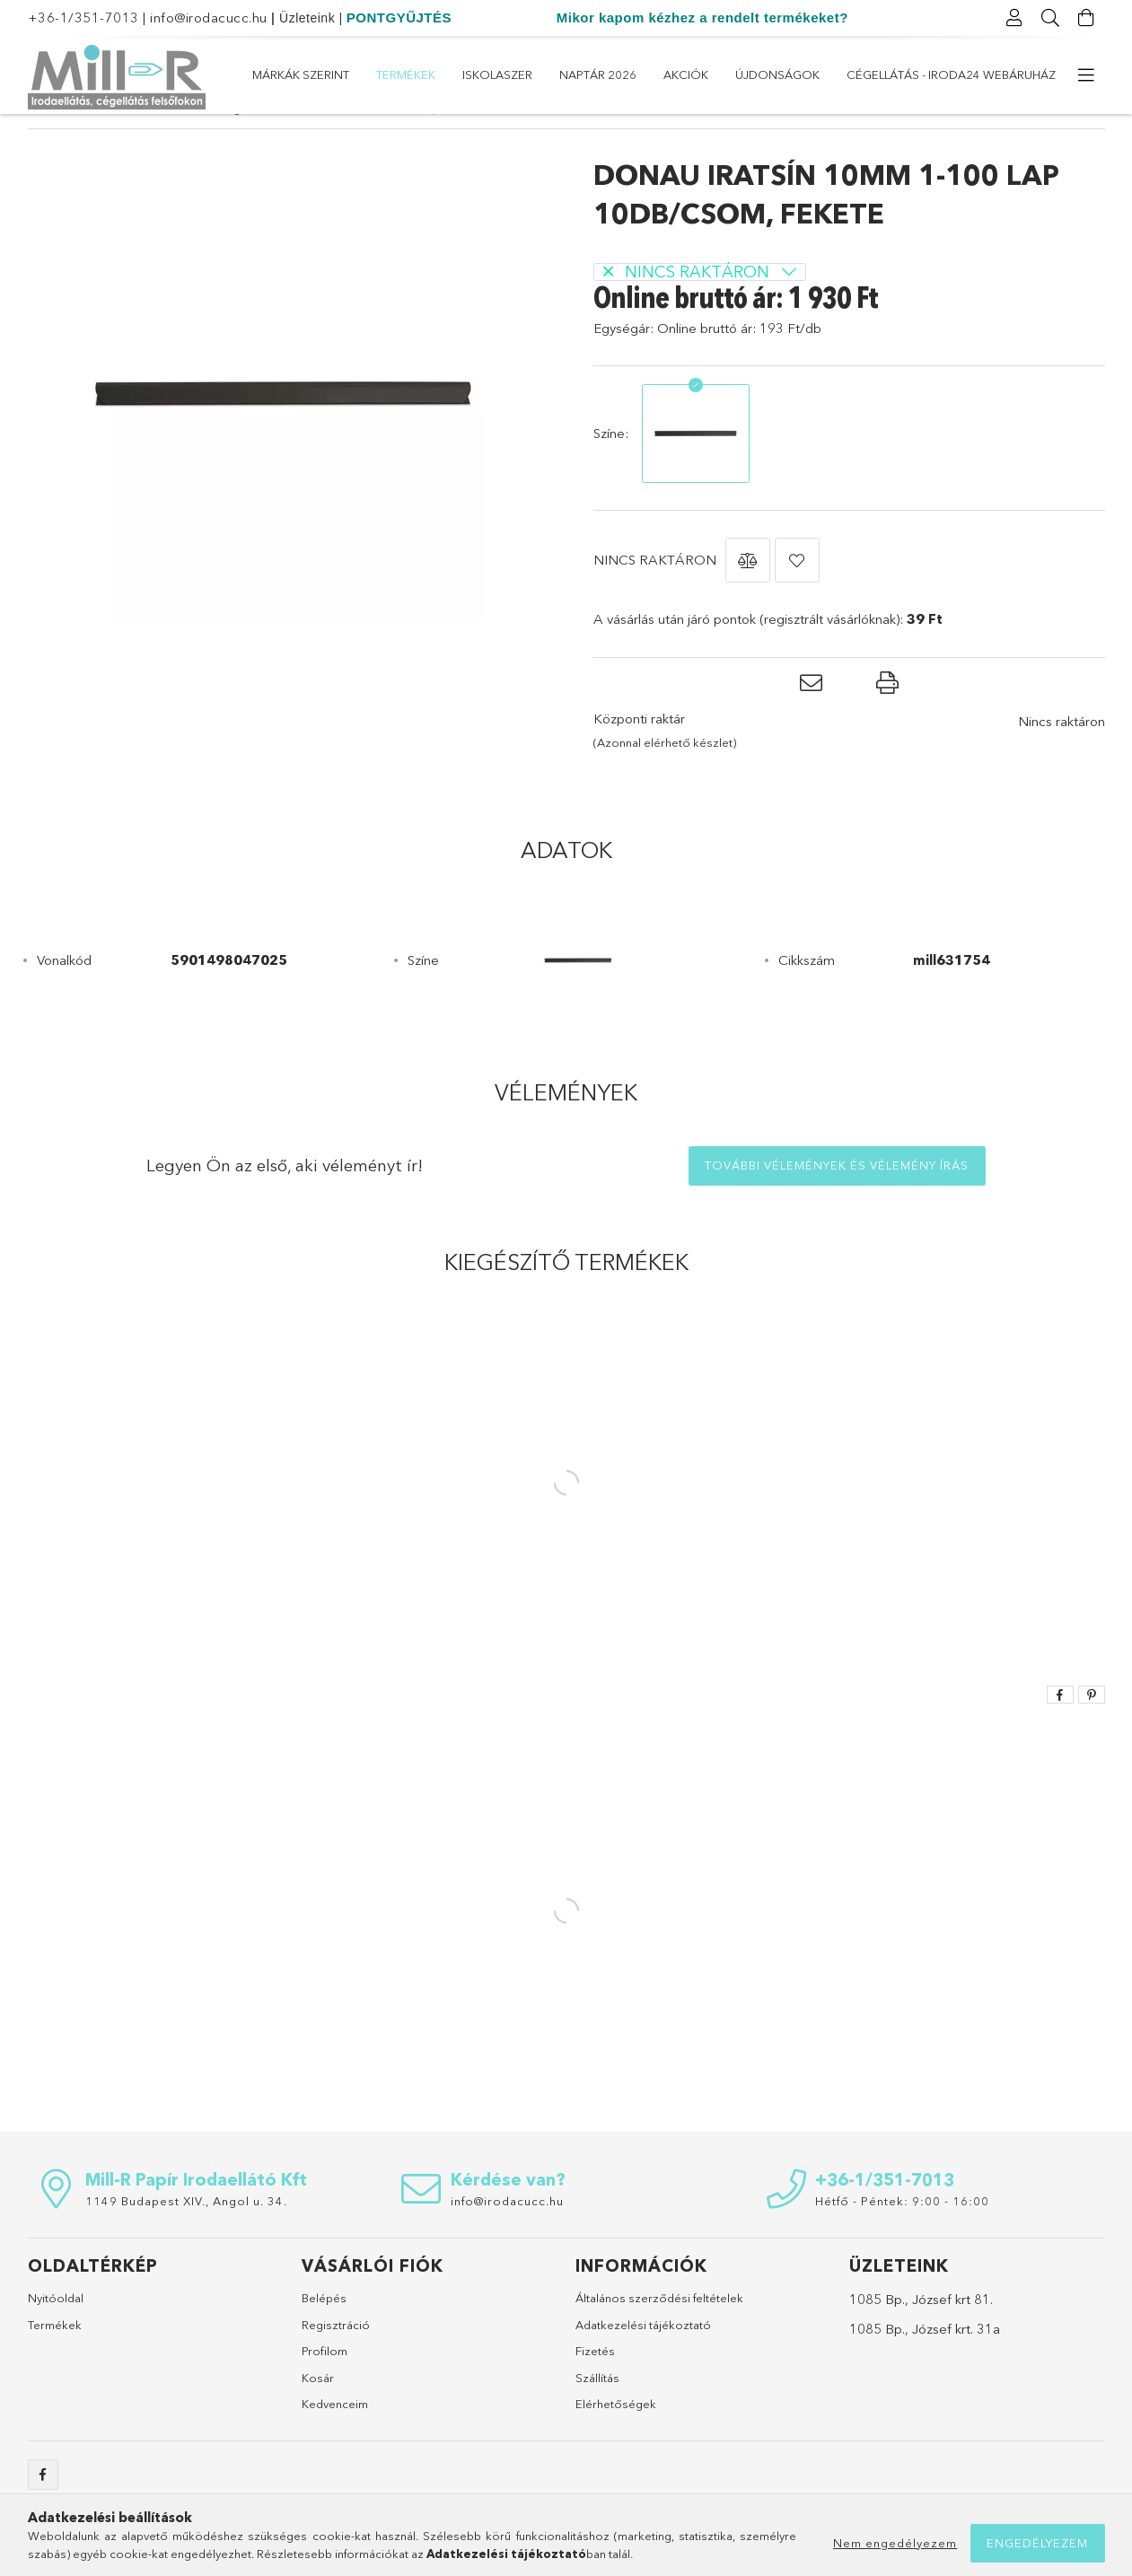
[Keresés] (1051, 18)
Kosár (318, 2411)
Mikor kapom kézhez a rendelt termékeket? (702, 17)
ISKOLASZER (811, 74)
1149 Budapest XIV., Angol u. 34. (186, 2234)
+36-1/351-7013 (83, 17)
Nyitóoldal (55, 2331)
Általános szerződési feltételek (659, 2331)
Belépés (324, 2331)
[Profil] (1015, 18)
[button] (747, 593)
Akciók (622, 74)
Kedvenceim (335, 2437)
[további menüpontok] (1087, 75)
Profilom (324, 2384)
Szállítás (597, 2411)
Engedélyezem (1037, 2543)
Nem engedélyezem (895, 2543)
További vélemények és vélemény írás (837, 1198)
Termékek (902, 74)
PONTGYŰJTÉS (399, 17)
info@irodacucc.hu (209, 17)
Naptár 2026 (710, 74)
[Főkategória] (38, 141)
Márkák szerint (1007, 74)
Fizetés (595, 2384)
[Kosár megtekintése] (1087, 18)
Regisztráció (336, 2358)
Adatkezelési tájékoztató (643, 2358)
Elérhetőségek (615, 2437)
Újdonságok (530, 74)
